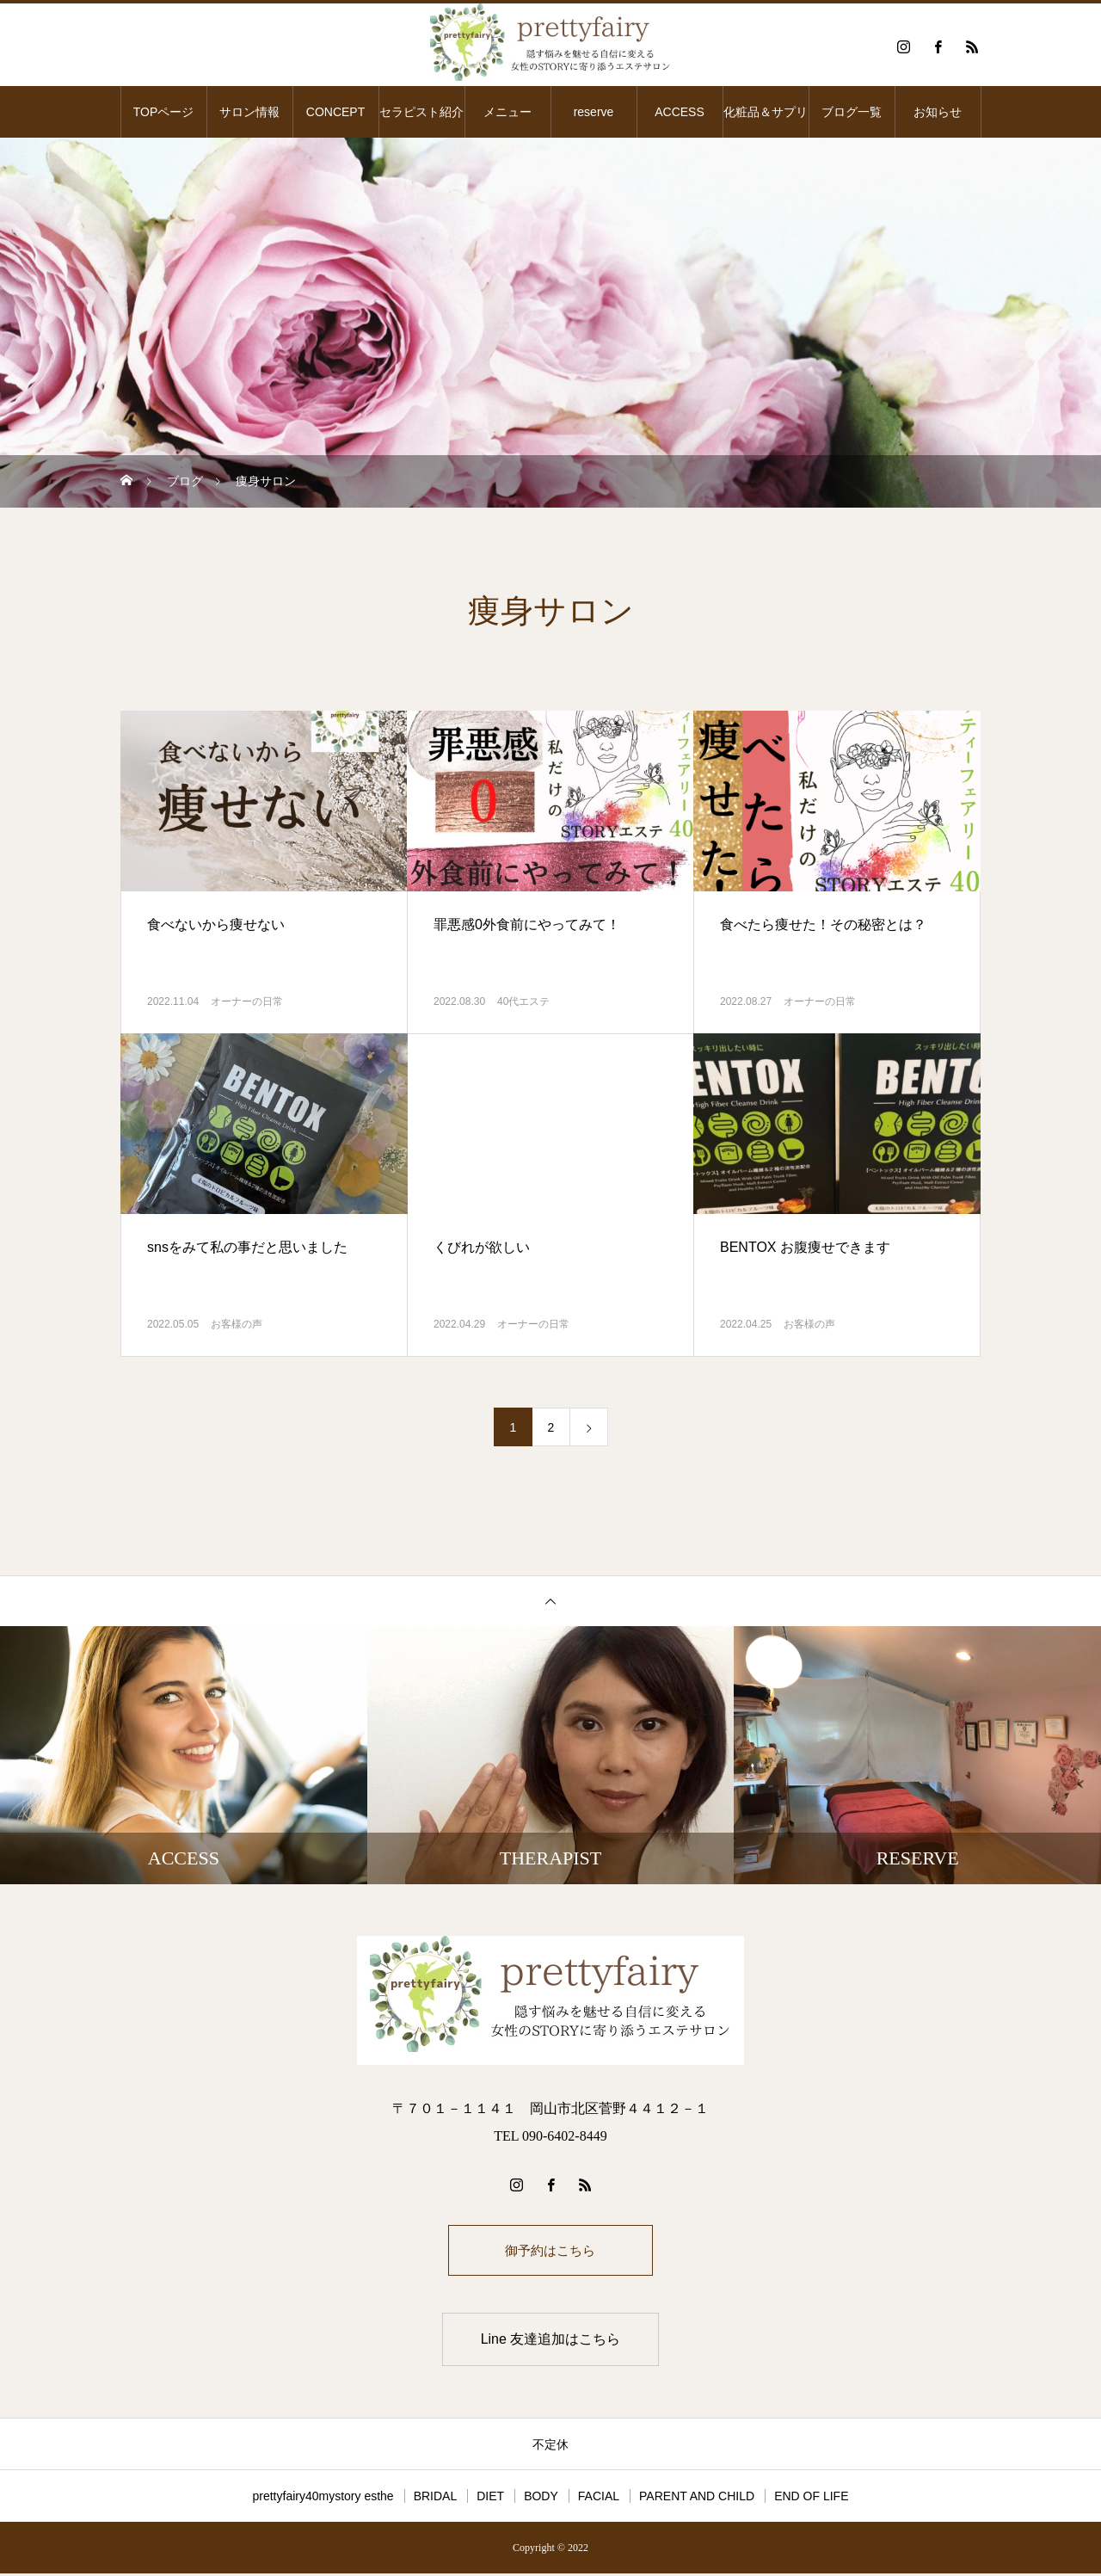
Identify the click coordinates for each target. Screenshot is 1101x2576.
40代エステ (523, 1001)
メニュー (507, 112)
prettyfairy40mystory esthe (322, 2498)
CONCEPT (335, 112)
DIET (490, 2498)
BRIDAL (436, 2498)
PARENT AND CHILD (696, 2498)
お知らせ (937, 112)
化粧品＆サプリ (765, 112)
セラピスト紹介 (421, 112)
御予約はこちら (550, 2251)
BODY (541, 2498)
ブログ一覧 (851, 112)
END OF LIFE (811, 2498)
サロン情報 (249, 112)
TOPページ (163, 112)
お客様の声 (236, 1324)
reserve (594, 112)
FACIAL (598, 2498)
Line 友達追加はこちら (551, 2341)
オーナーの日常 (247, 1001)
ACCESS (679, 112)
